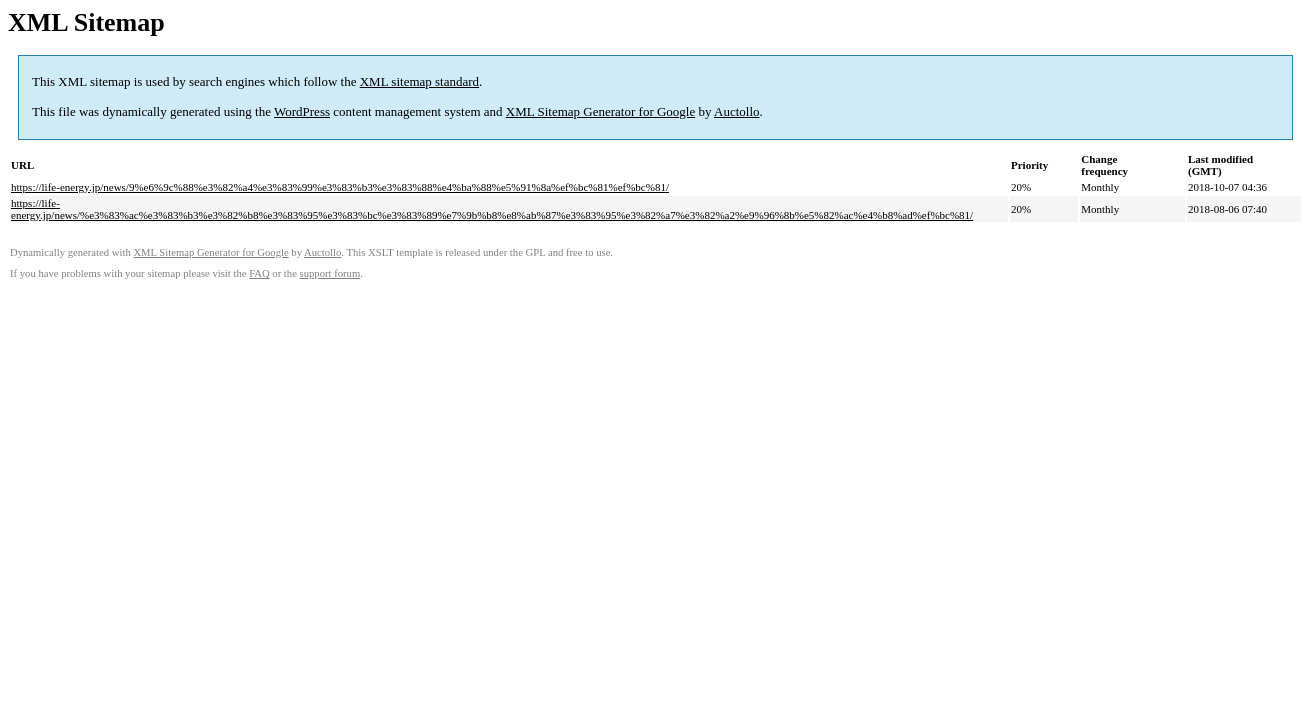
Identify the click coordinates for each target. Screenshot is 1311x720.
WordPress (302, 111)
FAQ (259, 273)
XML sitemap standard (419, 81)
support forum (330, 273)
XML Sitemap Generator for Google (600, 111)
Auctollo (737, 111)
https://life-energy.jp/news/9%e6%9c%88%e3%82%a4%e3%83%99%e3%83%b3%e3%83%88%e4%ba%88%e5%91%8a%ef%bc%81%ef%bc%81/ (340, 187)
